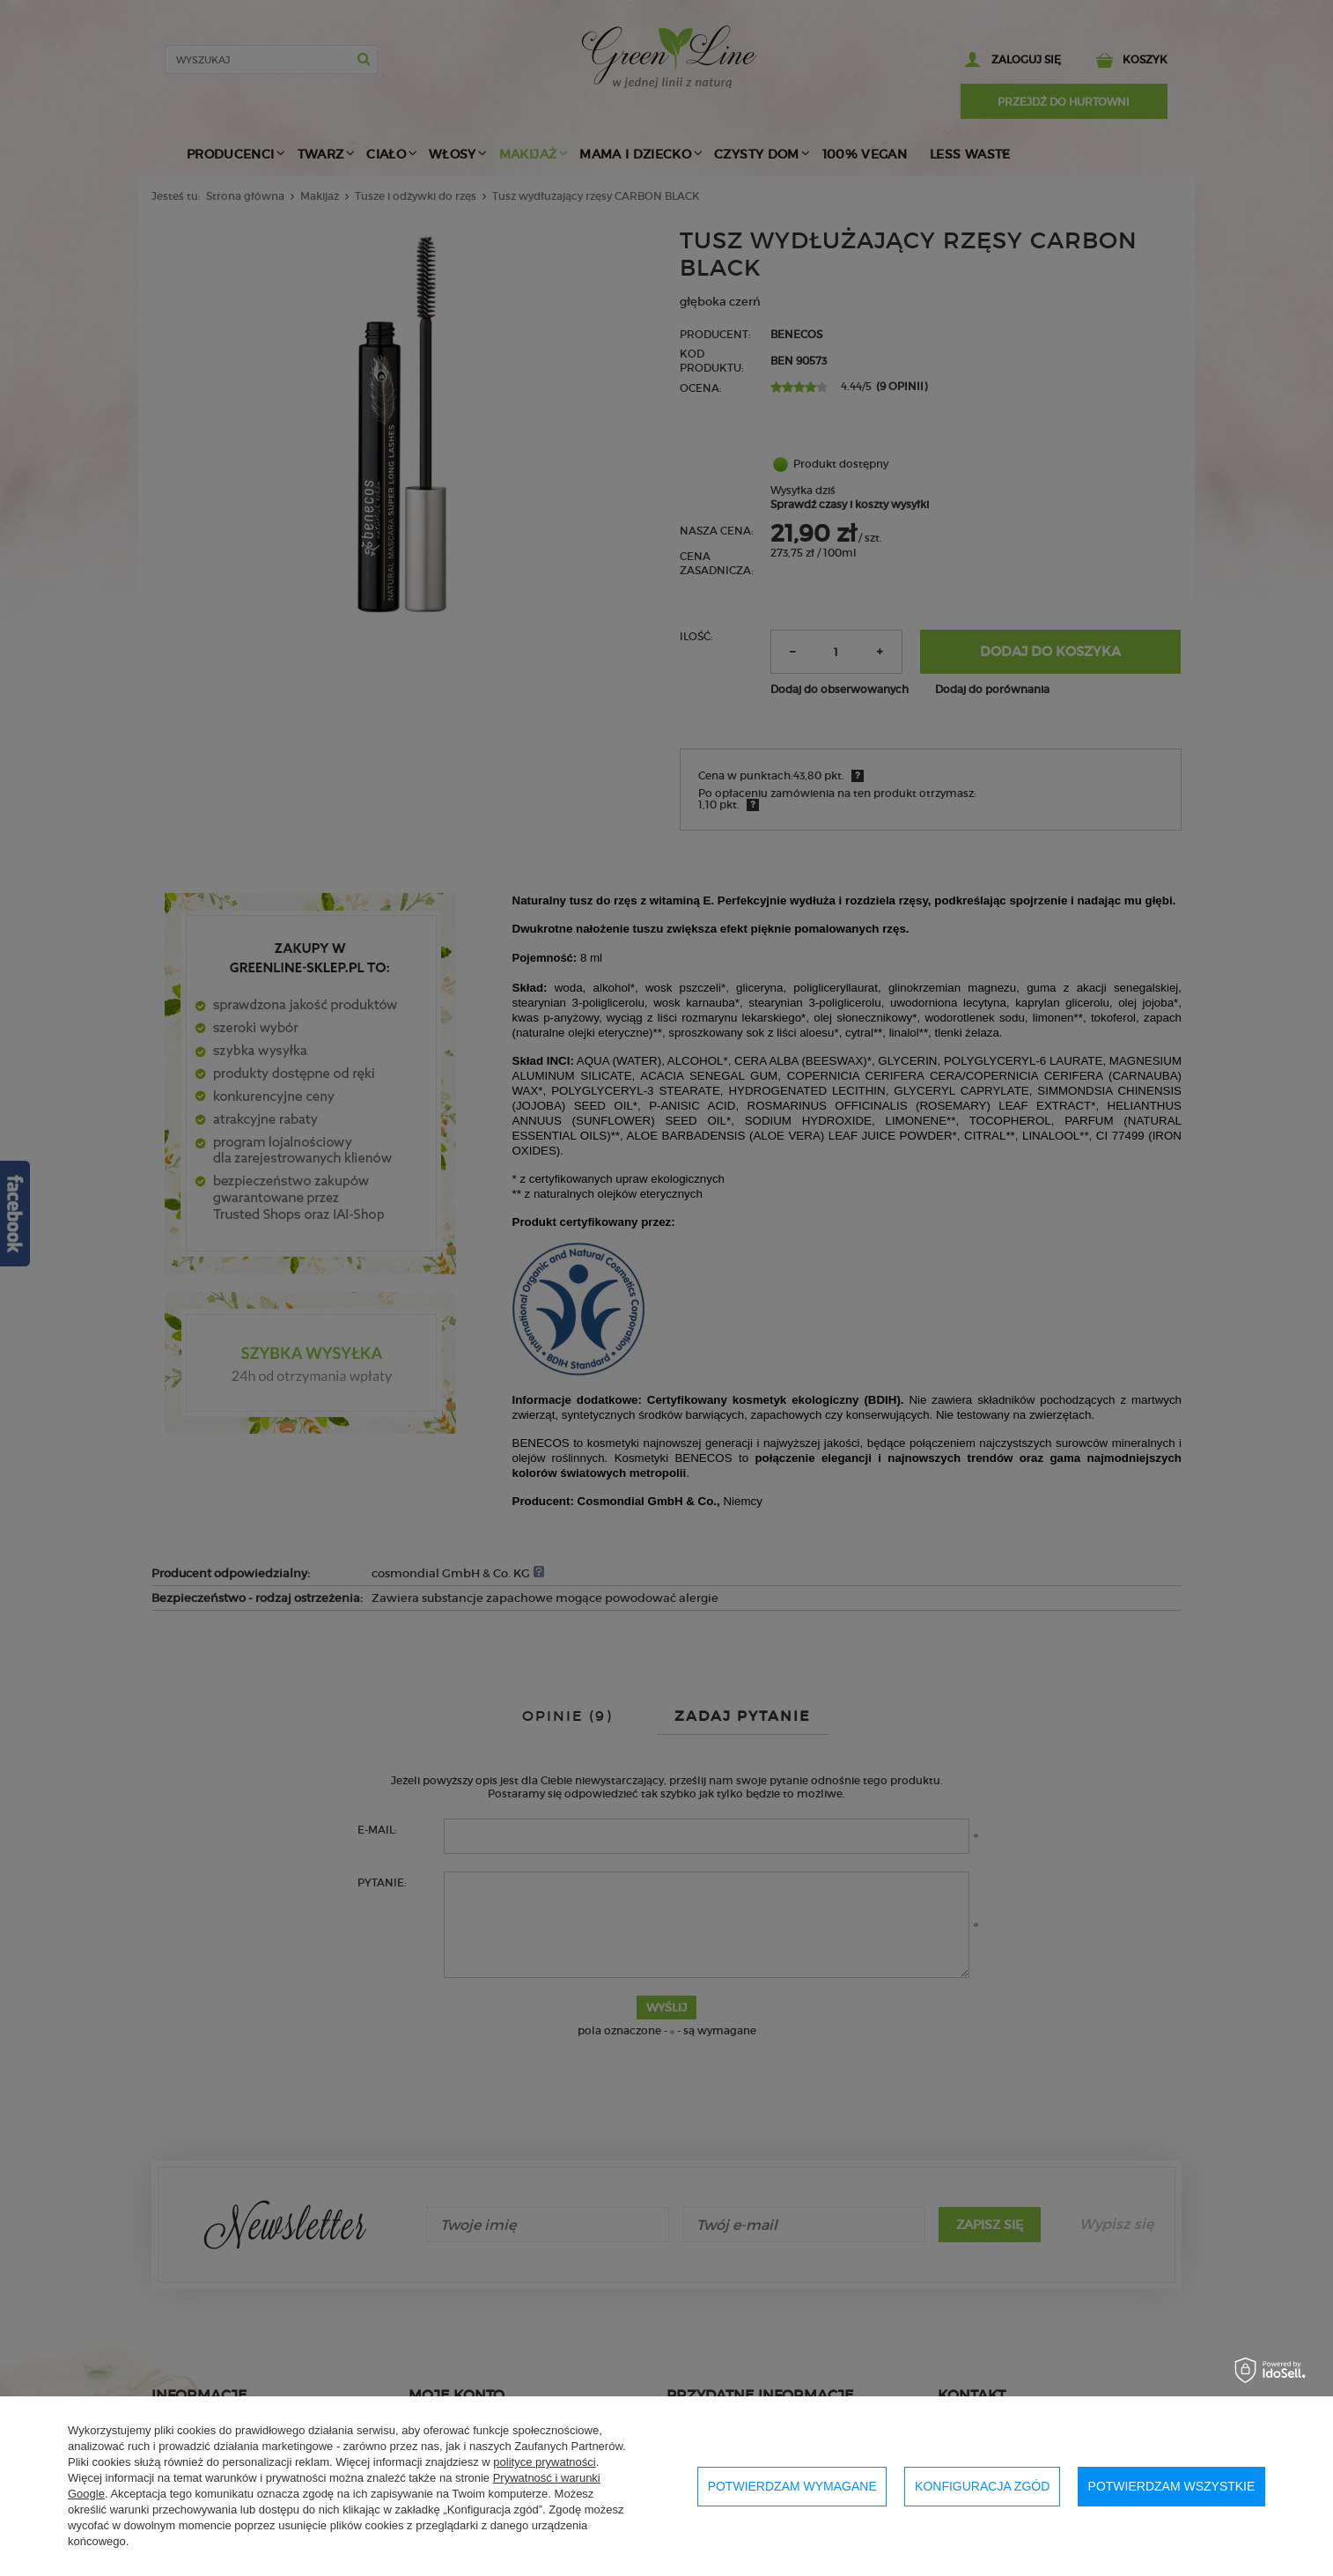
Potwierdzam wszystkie (1172, 2486)
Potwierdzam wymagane (792, 2486)
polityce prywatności (544, 2462)
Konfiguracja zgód (982, 2486)
